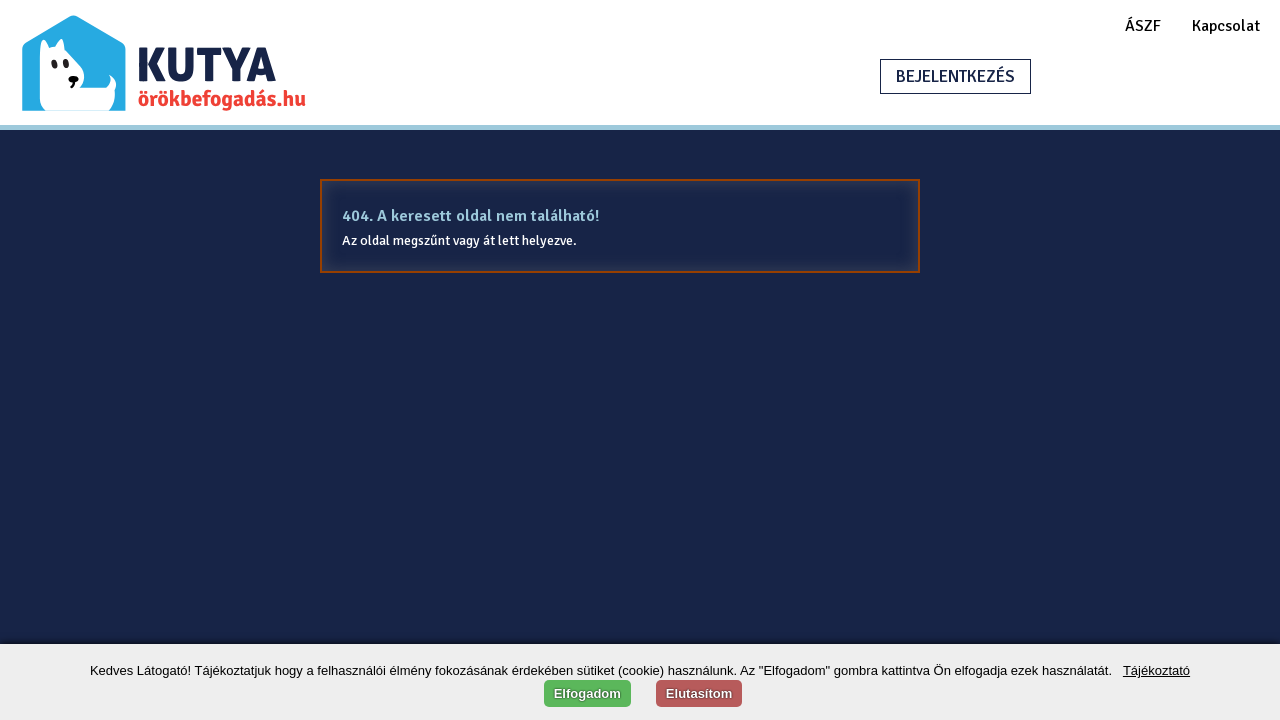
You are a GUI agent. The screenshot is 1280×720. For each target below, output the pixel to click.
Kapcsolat (1226, 26)
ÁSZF (1143, 26)
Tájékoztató (1156, 670)
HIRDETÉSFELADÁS (1144, 76)
